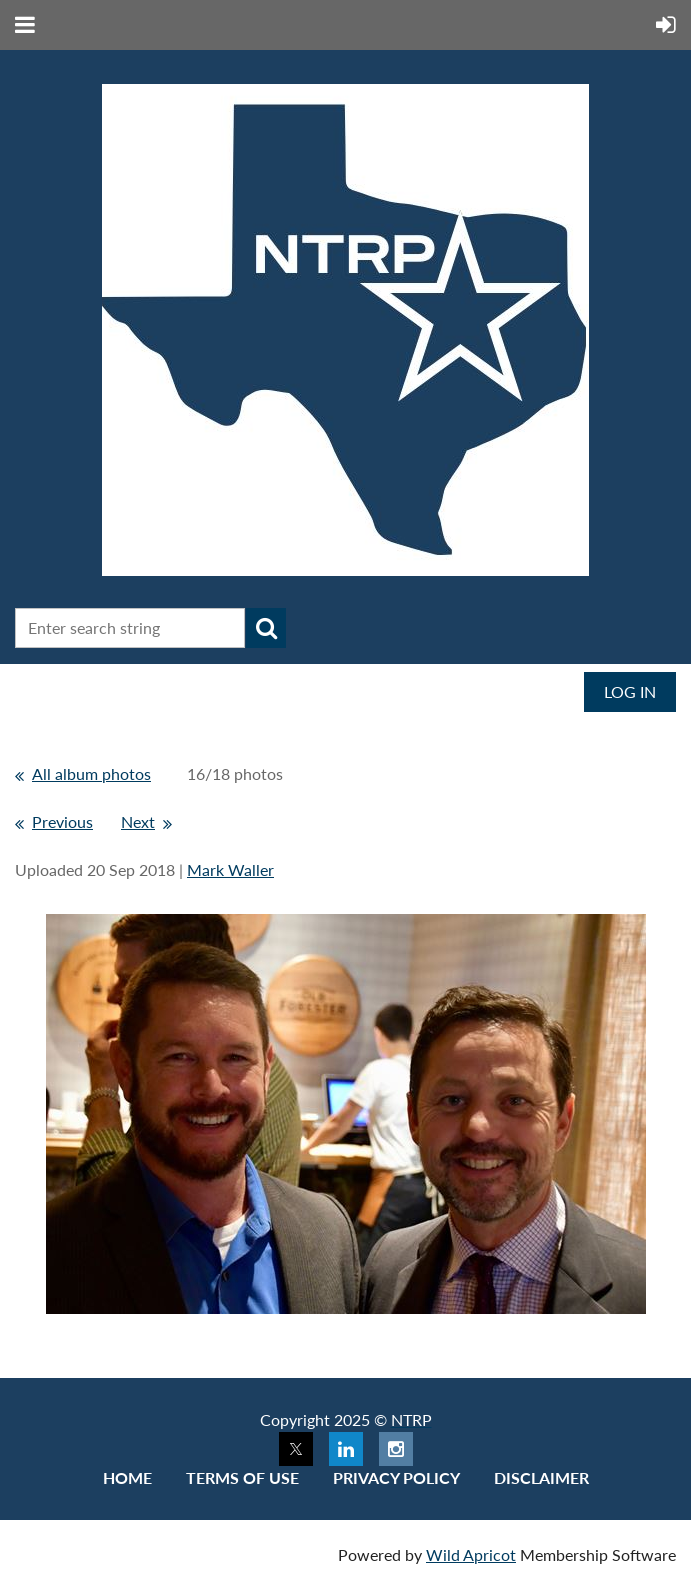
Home (127, 1477)
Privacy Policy (396, 1477)
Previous (62, 821)
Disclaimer (541, 1477)
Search (266, 628)
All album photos (91, 773)
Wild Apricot (471, 1554)
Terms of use (242, 1477)
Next (138, 821)
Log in (630, 691)
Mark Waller (230, 869)
